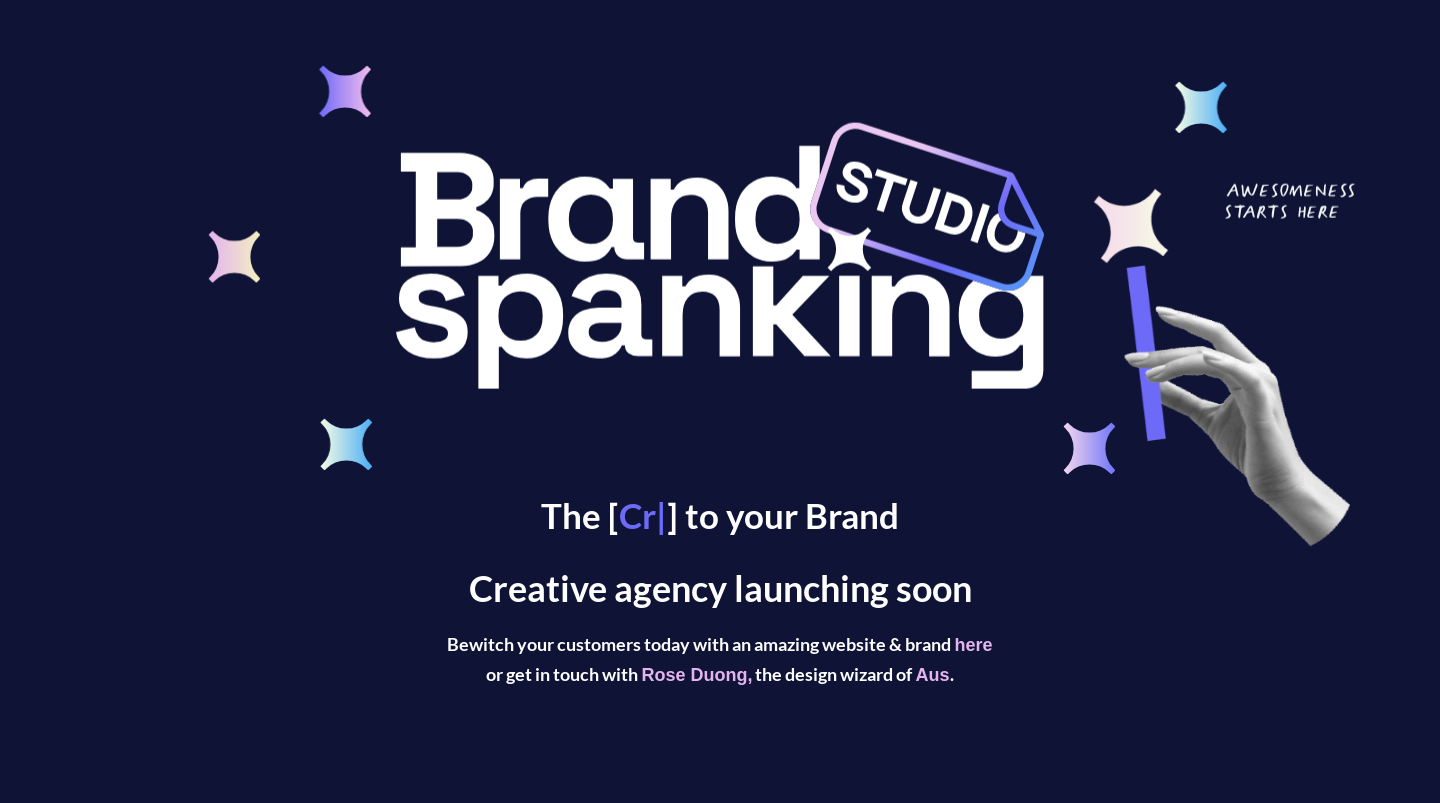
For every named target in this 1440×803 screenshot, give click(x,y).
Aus (932, 675)
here (973, 645)
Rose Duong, (696, 675)
